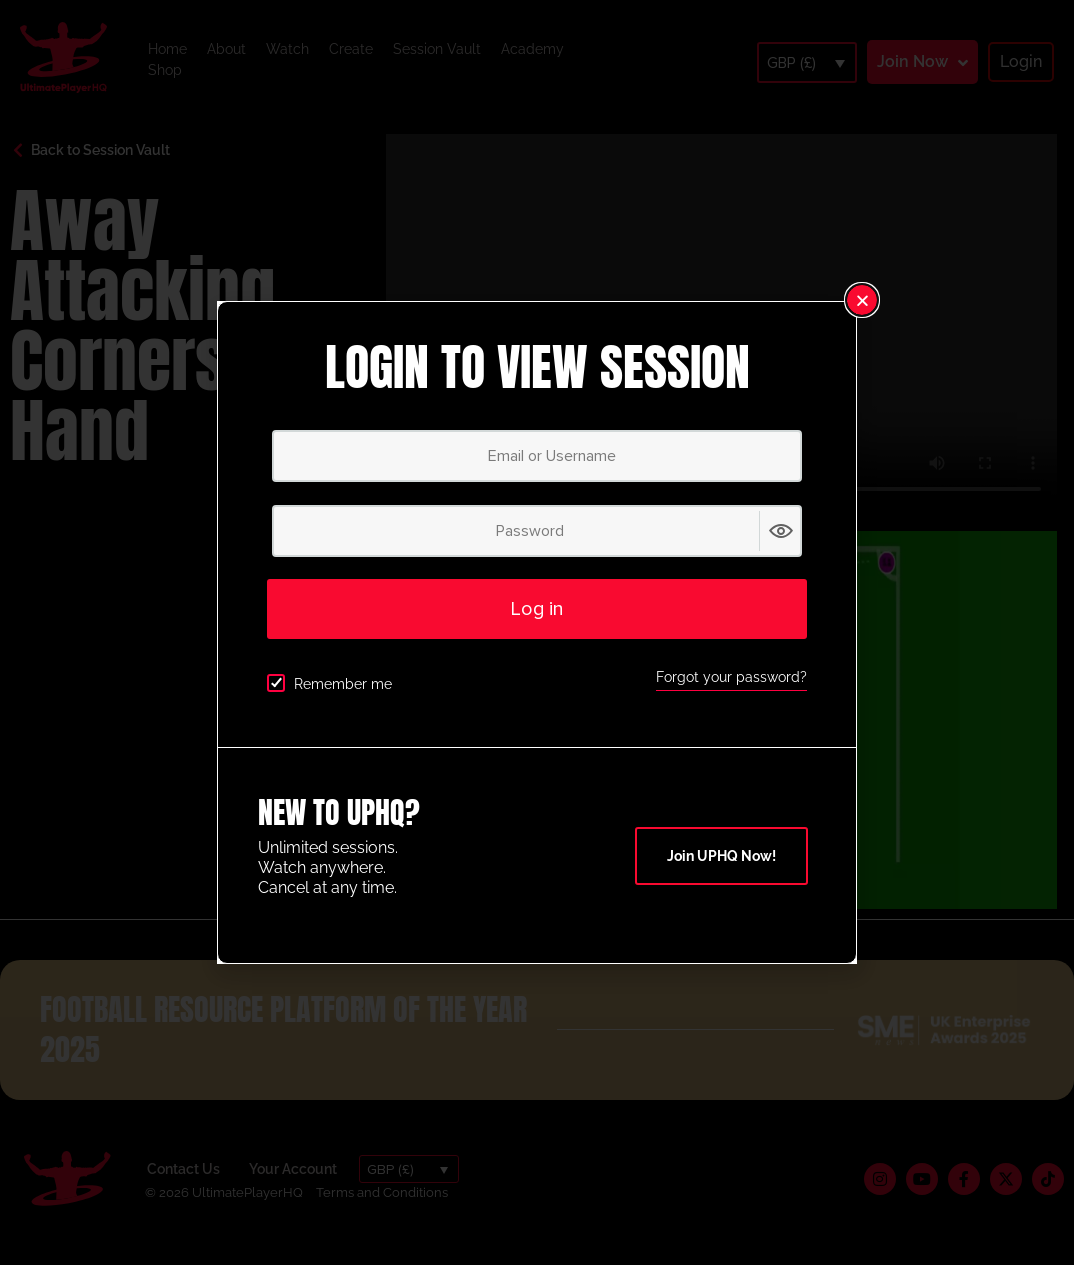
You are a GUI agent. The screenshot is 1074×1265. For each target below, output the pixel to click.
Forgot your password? (731, 677)
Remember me (329, 683)
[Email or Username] (537, 456)
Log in (537, 609)
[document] (537, 632)
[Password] (537, 531)
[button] (862, 300)
